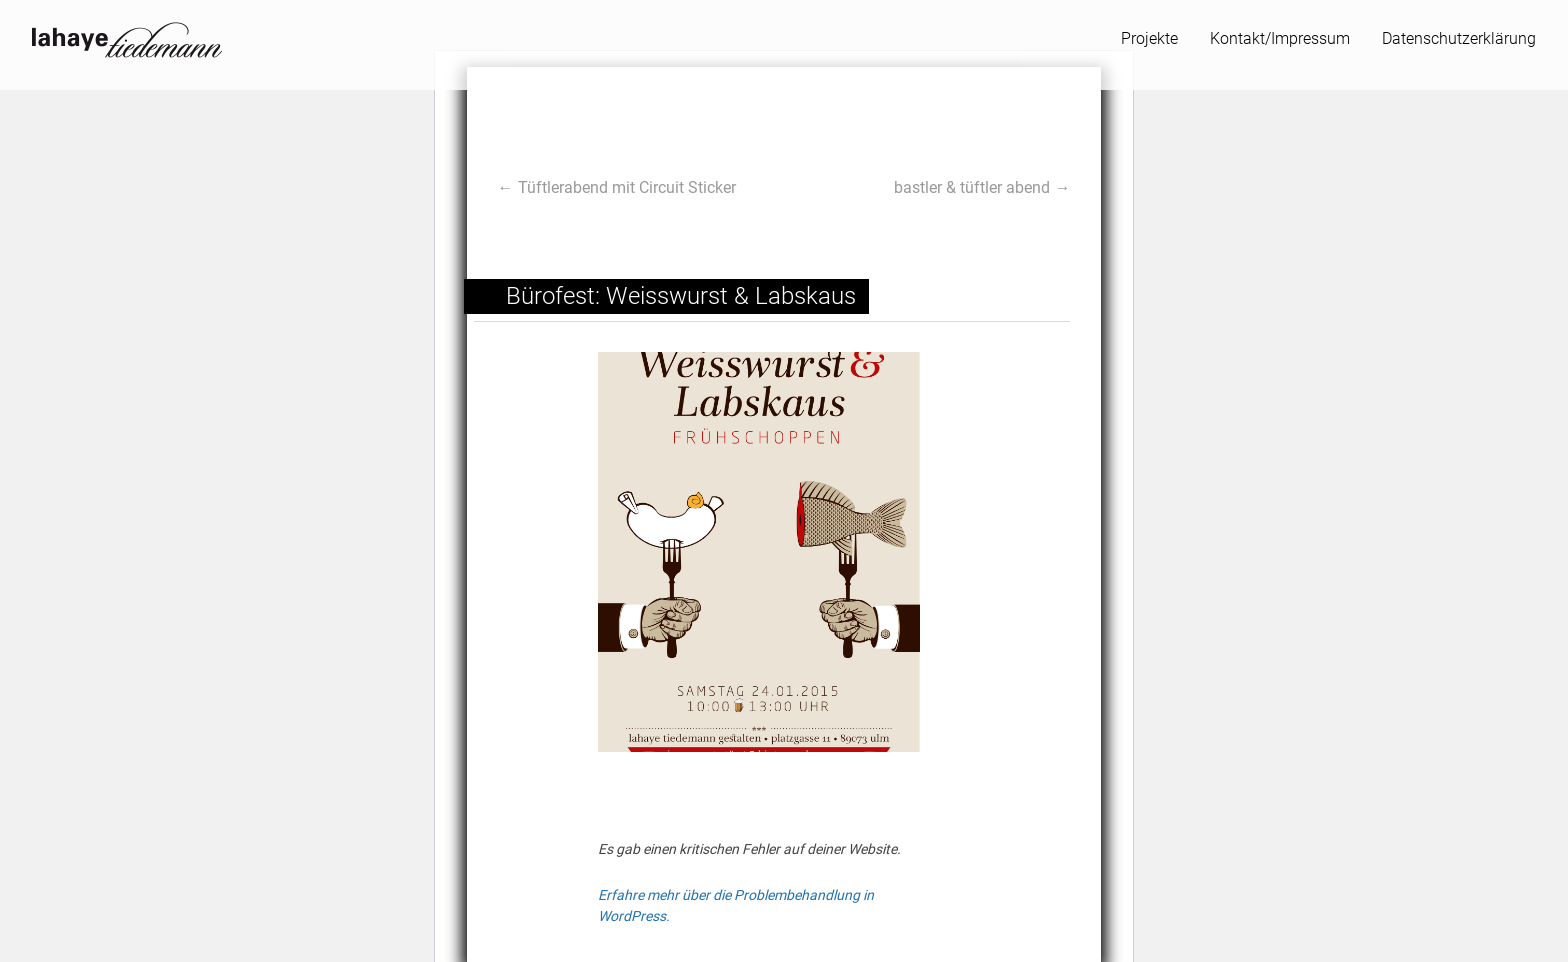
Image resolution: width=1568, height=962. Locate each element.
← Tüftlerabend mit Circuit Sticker (617, 187)
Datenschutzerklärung (1459, 37)
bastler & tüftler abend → (982, 187)
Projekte (1149, 37)
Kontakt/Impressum (1280, 37)
